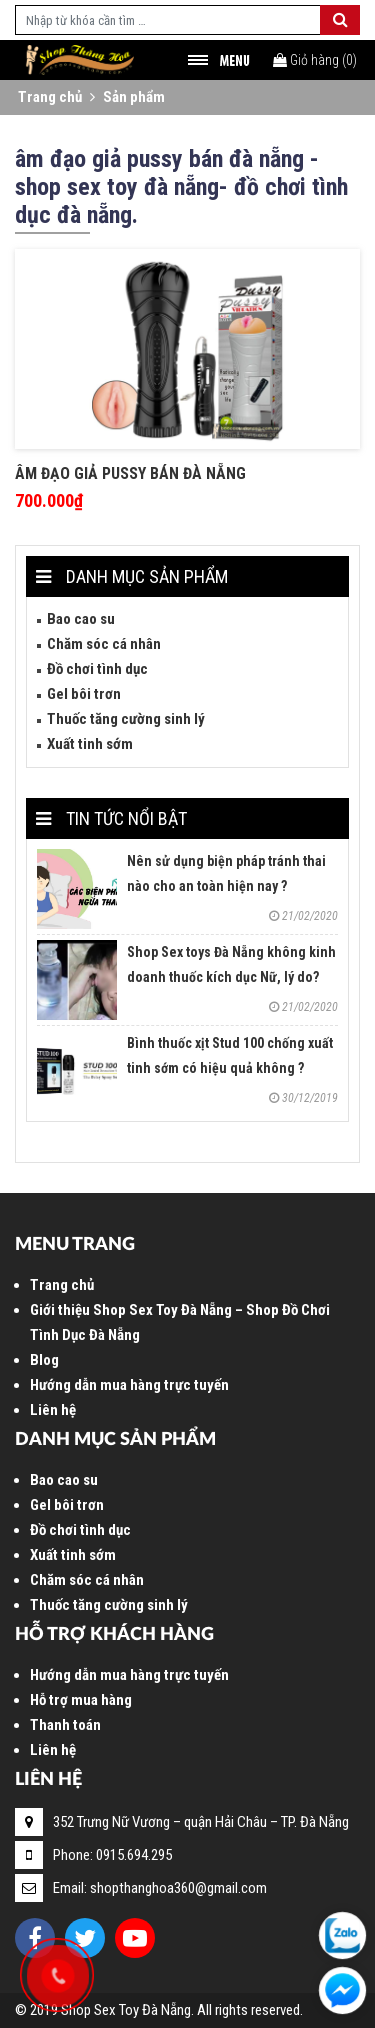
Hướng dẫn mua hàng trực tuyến (129, 1385)
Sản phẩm (134, 97)
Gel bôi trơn (84, 694)
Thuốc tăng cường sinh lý (126, 719)
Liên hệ (53, 1410)
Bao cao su (81, 619)
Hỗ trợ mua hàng (81, 1700)
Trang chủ (50, 97)
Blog (44, 1360)
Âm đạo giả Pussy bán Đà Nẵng (130, 473)
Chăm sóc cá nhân (104, 644)
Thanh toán (65, 1725)
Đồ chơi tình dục (97, 669)
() (315, 60)
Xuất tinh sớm (90, 744)
